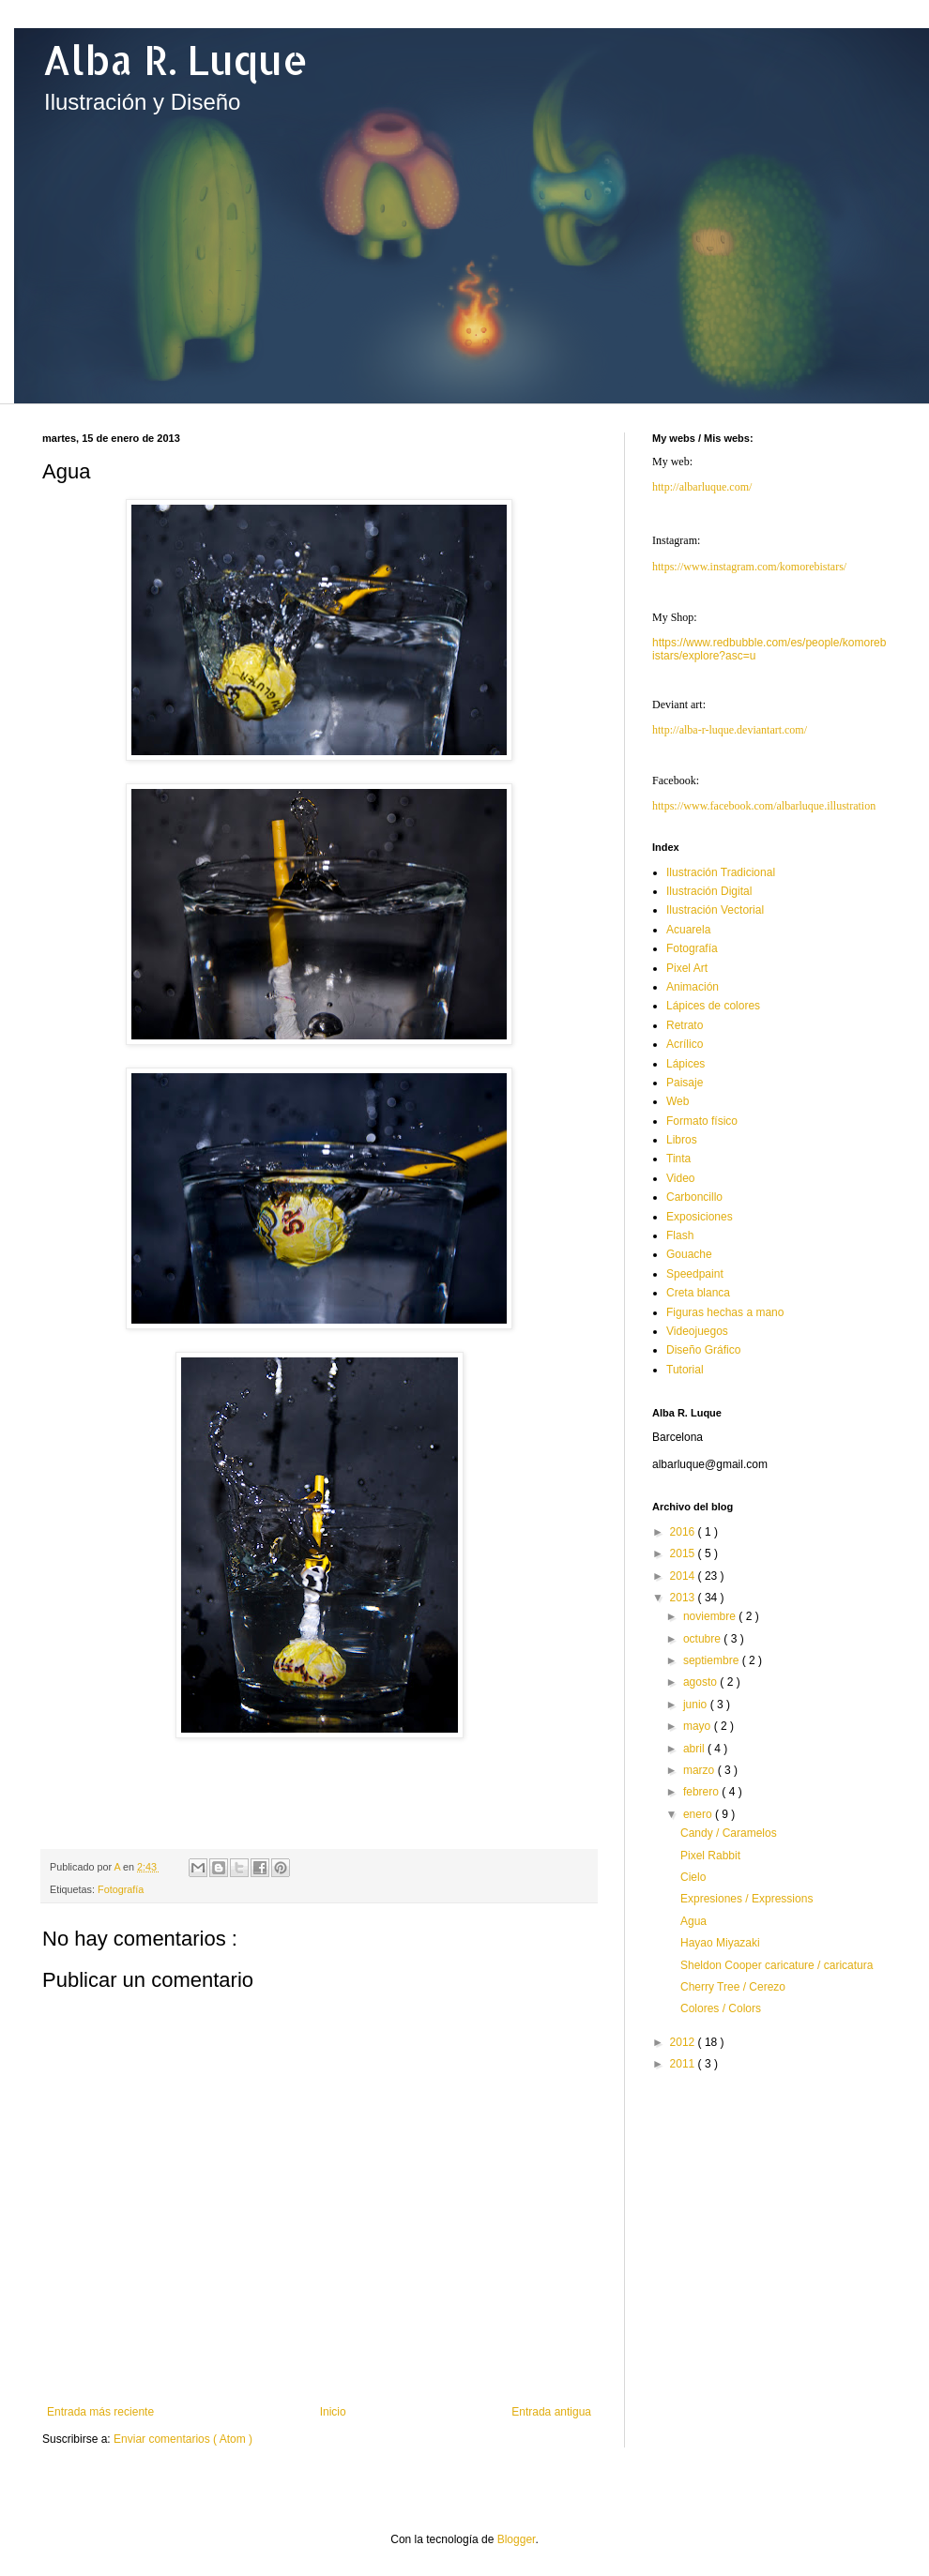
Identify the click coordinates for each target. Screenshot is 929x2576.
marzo (700, 1770)
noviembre (711, 1616)
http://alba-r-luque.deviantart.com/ (729, 729)
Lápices (685, 1063)
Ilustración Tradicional (720, 872)
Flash (679, 1235)
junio (696, 1704)
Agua (693, 1921)
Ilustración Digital (709, 891)
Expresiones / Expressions (746, 1898)
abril (695, 1748)
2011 (684, 2063)
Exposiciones (699, 1216)
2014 (684, 1576)
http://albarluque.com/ (702, 486)
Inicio (333, 2411)
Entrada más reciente (100, 2411)
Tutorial (685, 1369)
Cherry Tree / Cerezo (732, 1986)
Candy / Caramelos (728, 1833)
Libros (681, 1139)
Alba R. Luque (175, 59)
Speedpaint (694, 1273)
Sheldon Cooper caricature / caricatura (776, 1965)
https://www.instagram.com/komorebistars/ (749, 566)
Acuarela (688, 929)
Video (680, 1178)
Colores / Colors (720, 2008)
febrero (702, 1791)
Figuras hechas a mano (725, 1312)
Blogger (516, 2539)
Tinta (678, 1158)
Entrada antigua (551, 2411)
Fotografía (121, 1889)
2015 (684, 1553)
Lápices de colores (713, 1005)
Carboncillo (694, 1197)
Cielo (693, 1877)
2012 (684, 2042)
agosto (701, 1682)
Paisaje (684, 1082)
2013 (684, 1597)
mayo (698, 1726)
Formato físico (702, 1121)
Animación (692, 986)
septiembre (712, 1660)
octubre (703, 1638)
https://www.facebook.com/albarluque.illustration (764, 805)
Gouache (689, 1254)
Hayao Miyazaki (720, 1942)
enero (699, 1814)
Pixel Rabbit (710, 1855)
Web (677, 1101)
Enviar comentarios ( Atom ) (183, 2439)
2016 (684, 1531)
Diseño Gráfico (703, 1349)
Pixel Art (687, 968)
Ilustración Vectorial (715, 910)
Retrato (684, 1025)
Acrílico (684, 1044)
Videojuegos (697, 1331)
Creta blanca (698, 1292)
